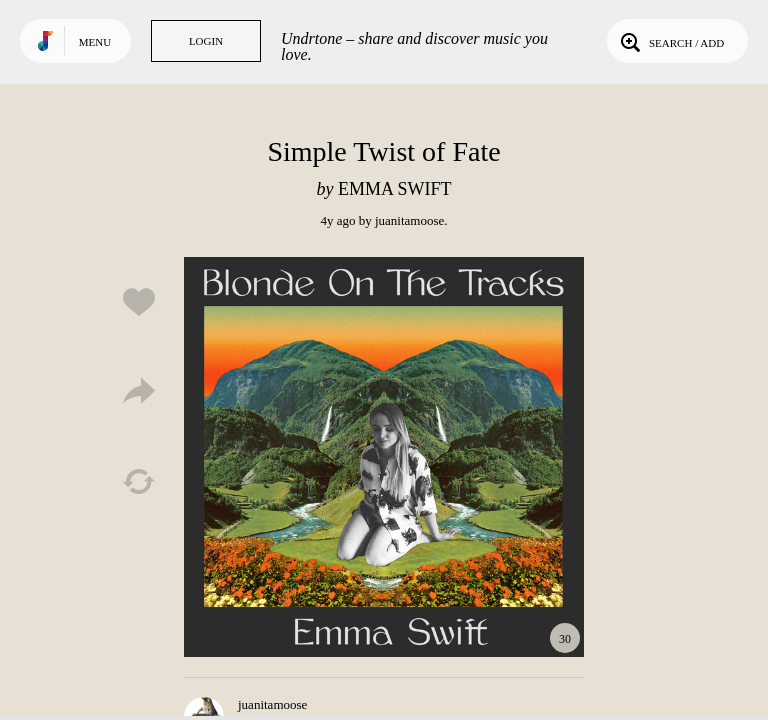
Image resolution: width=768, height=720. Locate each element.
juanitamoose (409, 220)
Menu (95, 42)
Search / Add (670, 41)
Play (384, 457)
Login (206, 41)
